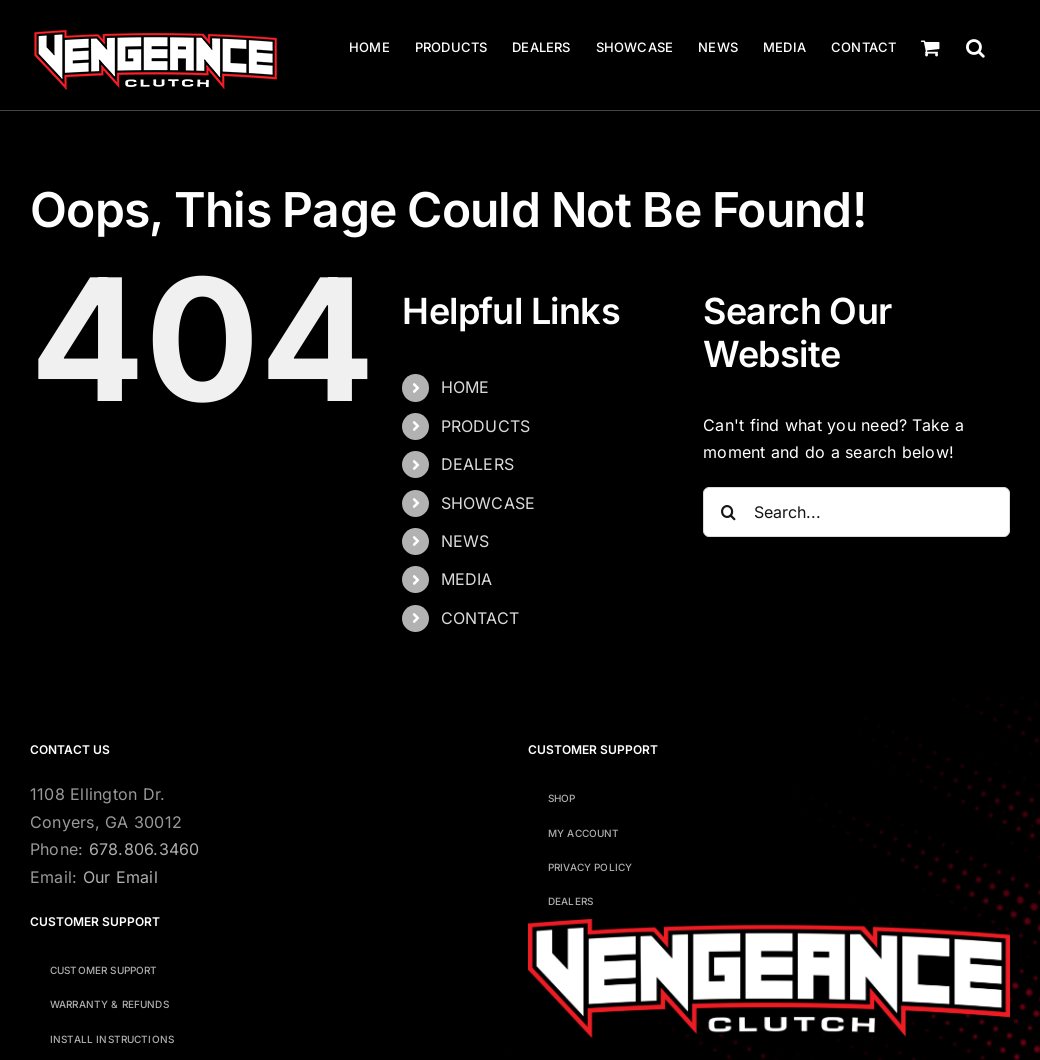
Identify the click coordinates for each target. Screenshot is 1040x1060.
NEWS (465, 541)
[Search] (728, 512)
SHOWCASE (488, 503)
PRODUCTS (486, 426)
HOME (465, 387)
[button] (975, 47)
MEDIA (467, 579)
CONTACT (480, 618)
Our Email (120, 877)
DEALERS (478, 464)
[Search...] (856, 512)
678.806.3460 (144, 849)
